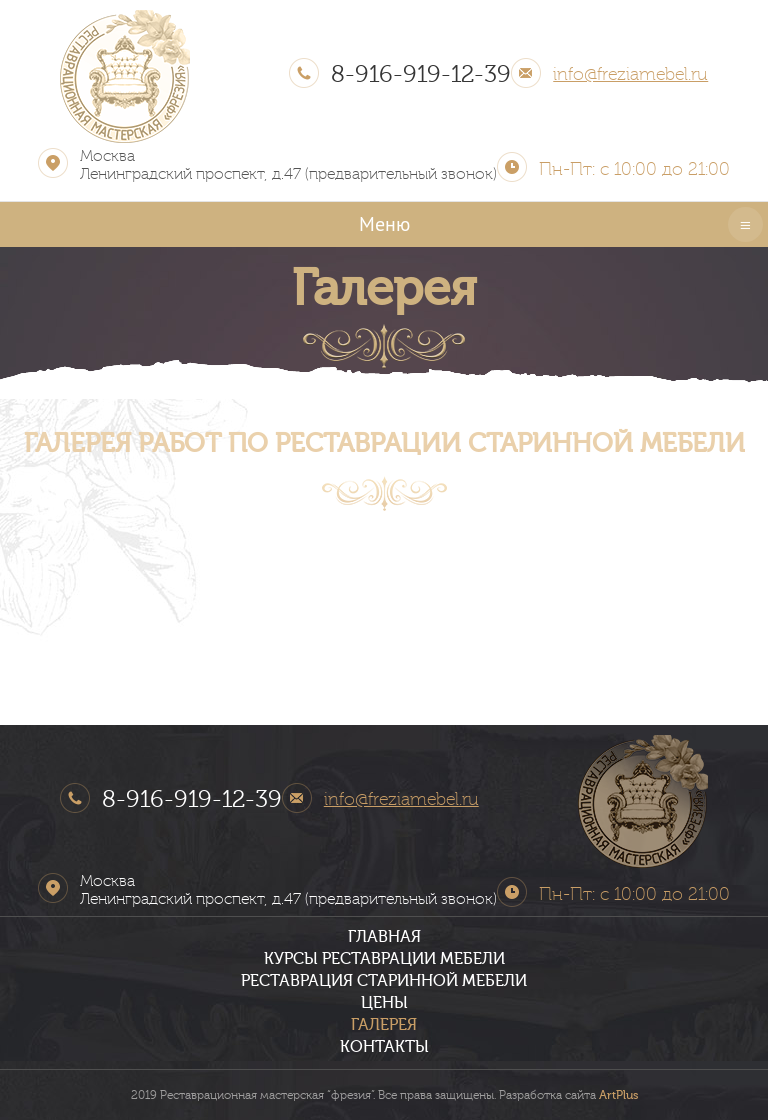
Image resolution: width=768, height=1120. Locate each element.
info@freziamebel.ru (630, 74)
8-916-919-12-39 (421, 74)
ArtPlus (618, 1095)
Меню (384, 224)
